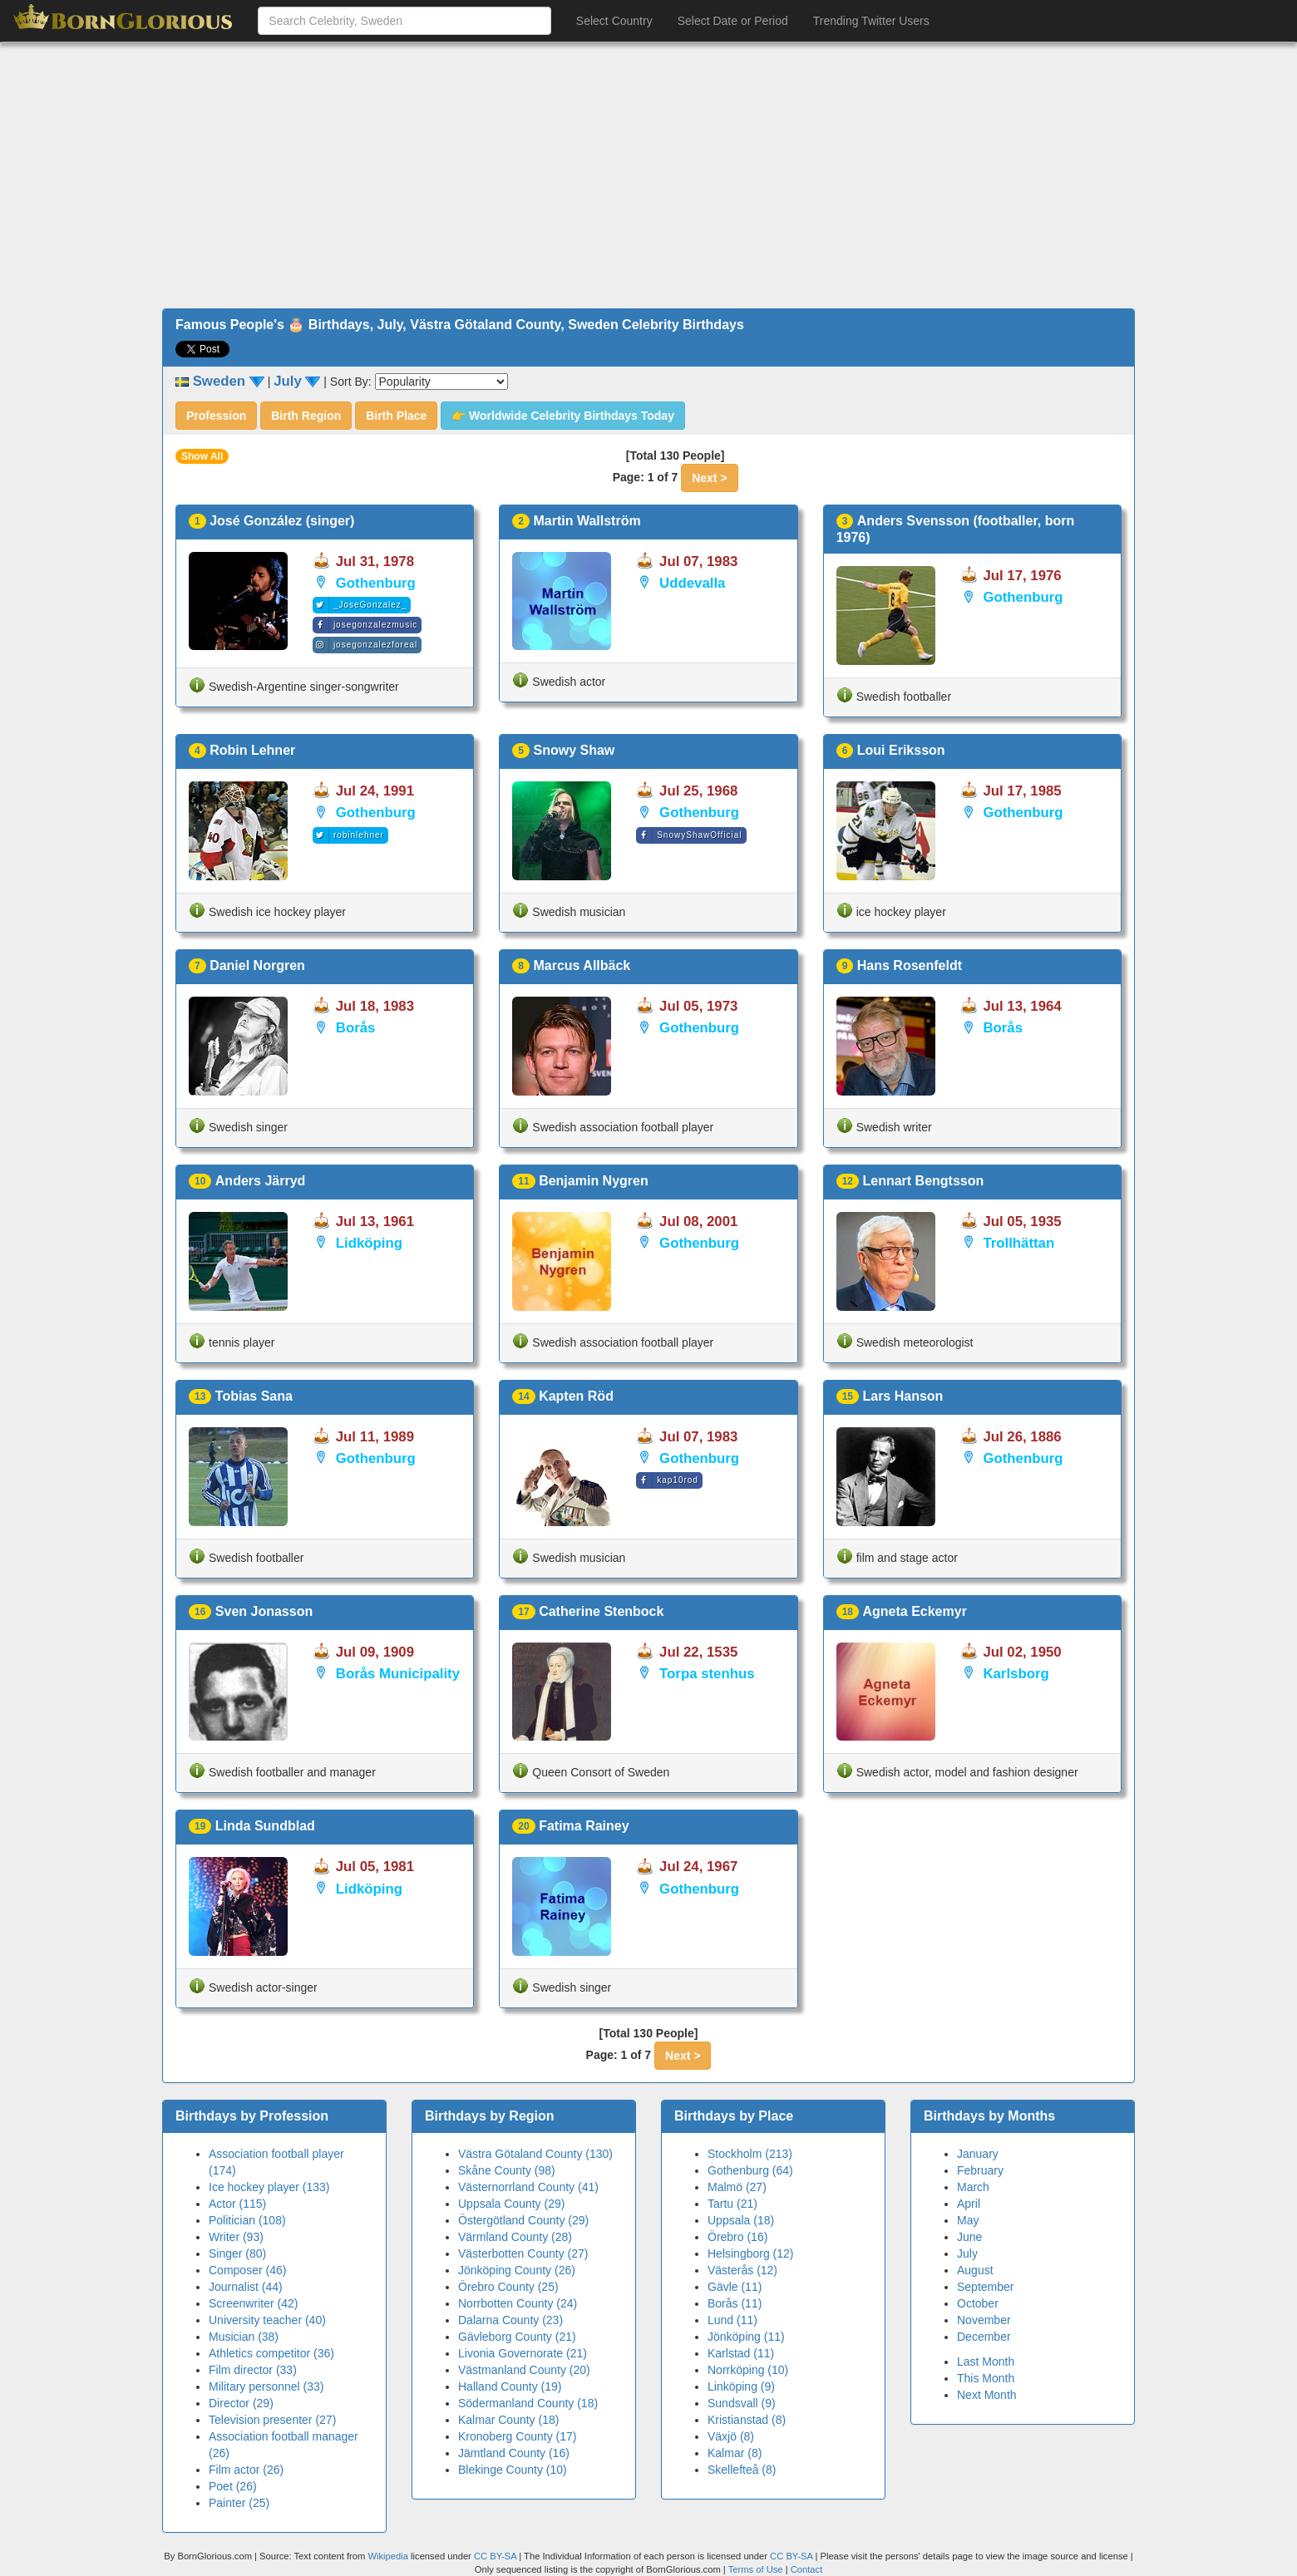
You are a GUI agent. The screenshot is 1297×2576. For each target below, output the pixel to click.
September (985, 2286)
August (975, 2270)
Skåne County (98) (506, 2170)
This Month (985, 2378)
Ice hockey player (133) (269, 2187)
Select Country (614, 20)
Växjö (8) (731, 2436)
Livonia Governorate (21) (522, 2353)
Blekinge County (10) (512, 2469)
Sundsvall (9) (742, 2403)
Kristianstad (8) (747, 2419)
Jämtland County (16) (514, 2453)
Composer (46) (247, 2270)
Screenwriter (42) (253, 2303)
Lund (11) (732, 2320)
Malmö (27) (737, 2187)
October (978, 2303)
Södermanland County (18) (528, 2403)
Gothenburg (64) (750, 2170)
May (968, 2220)
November (984, 2320)
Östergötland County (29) (523, 2220)
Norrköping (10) (748, 2370)
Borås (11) (735, 2303)
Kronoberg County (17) (517, 2436)
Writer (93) (236, 2237)
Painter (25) (239, 2503)
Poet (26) (233, 2486)
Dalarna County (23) (510, 2320)
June (969, 2237)
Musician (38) (244, 2336)
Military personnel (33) (266, 2386)
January (978, 2153)
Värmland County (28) (515, 2237)
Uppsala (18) (741, 2220)
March (973, 2187)
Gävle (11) (735, 2286)
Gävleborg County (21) (517, 2336)
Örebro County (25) (508, 2286)
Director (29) (241, 2403)
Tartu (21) (732, 2203)
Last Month (985, 2361)
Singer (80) (237, 2253)
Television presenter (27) (272, 2419)
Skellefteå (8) (742, 2469)
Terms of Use (757, 2569)
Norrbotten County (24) (517, 2303)
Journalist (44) (246, 2286)
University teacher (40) (267, 2320)
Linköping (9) (741, 2386)
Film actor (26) (246, 2469)
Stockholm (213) (750, 2153)
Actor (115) (237, 2203)
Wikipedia (387, 2556)
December (984, 2336)
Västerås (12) (742, 2270)
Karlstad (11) (741, 2353)
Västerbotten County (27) (523, 2253)
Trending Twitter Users (871, 20)
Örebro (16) (737, 2237)
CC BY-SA (495, 2556)
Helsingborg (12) (751, 2253)
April (968, 2203)
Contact (807, 2569)
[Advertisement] (648, 175)
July (967, 2253)
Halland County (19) (510, 2386)
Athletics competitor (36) (271, 2353)
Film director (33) (253, 2370)
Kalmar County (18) (508, 2419)
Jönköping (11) (746, 2336)
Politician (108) (247, 2220)
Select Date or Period (733, 20)
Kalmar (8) (735, 2453)
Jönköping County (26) (516, 2270)
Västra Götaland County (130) (535, 2153)
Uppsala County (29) (511, 2203)
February (980, 2170)
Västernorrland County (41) (528, 2187)
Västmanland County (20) (524, 2370)
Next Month (987, 2394)
